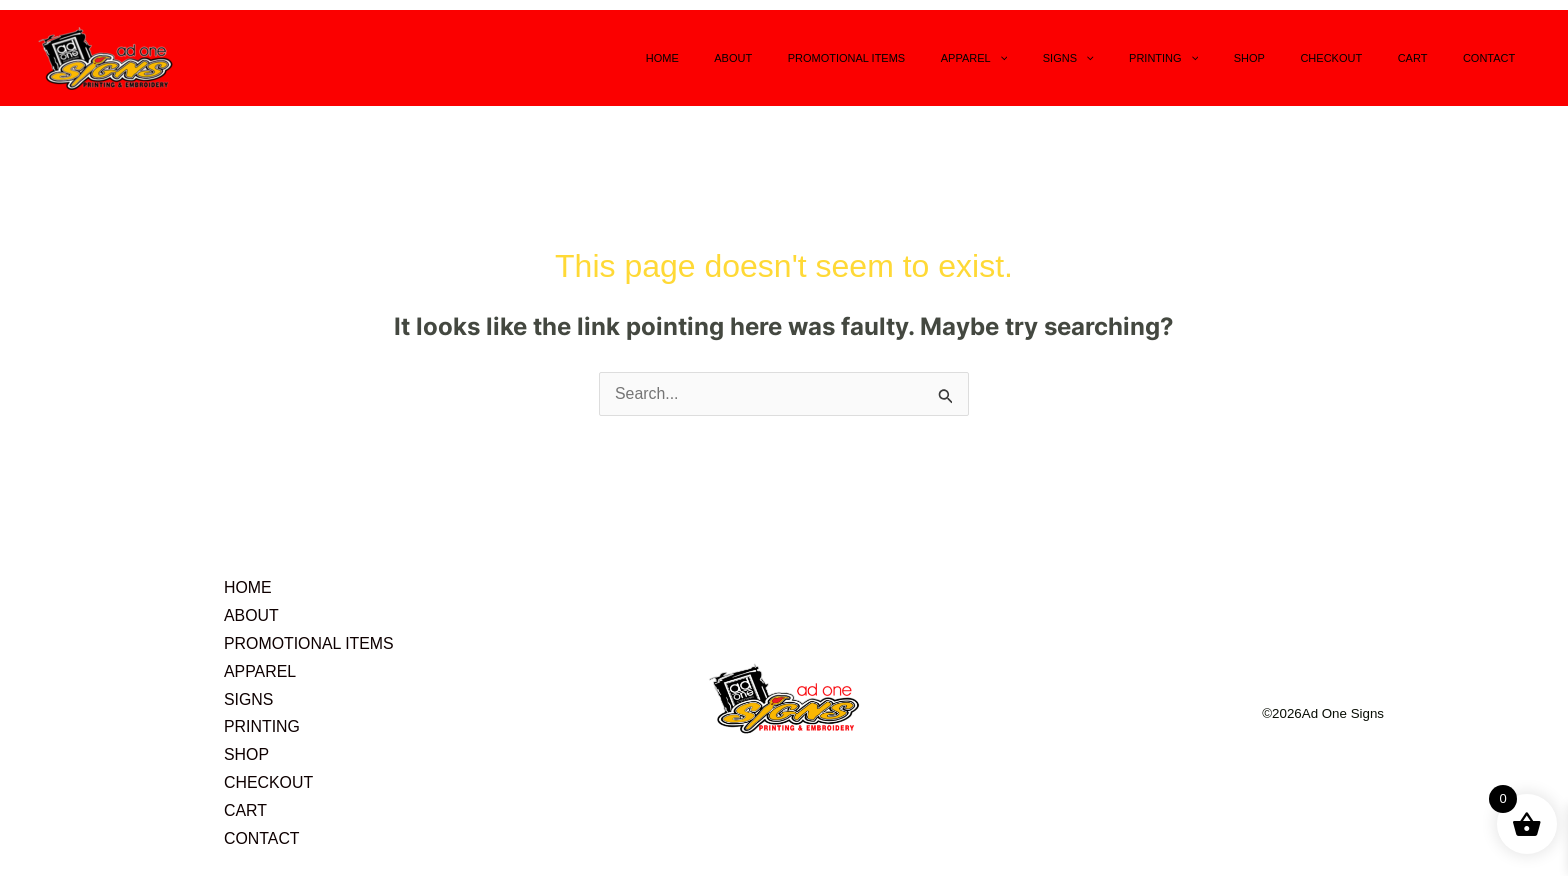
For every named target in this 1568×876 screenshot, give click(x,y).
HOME (790, 58)
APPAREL (1061, 58)
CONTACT (1496, 58)
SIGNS (1142, 58)
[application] (1086, 58)
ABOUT (848, 58)
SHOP (1296, 58)
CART (1433, 58)
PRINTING (1224, 58)
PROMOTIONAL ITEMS (948, 58)
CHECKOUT (1365, 58)
